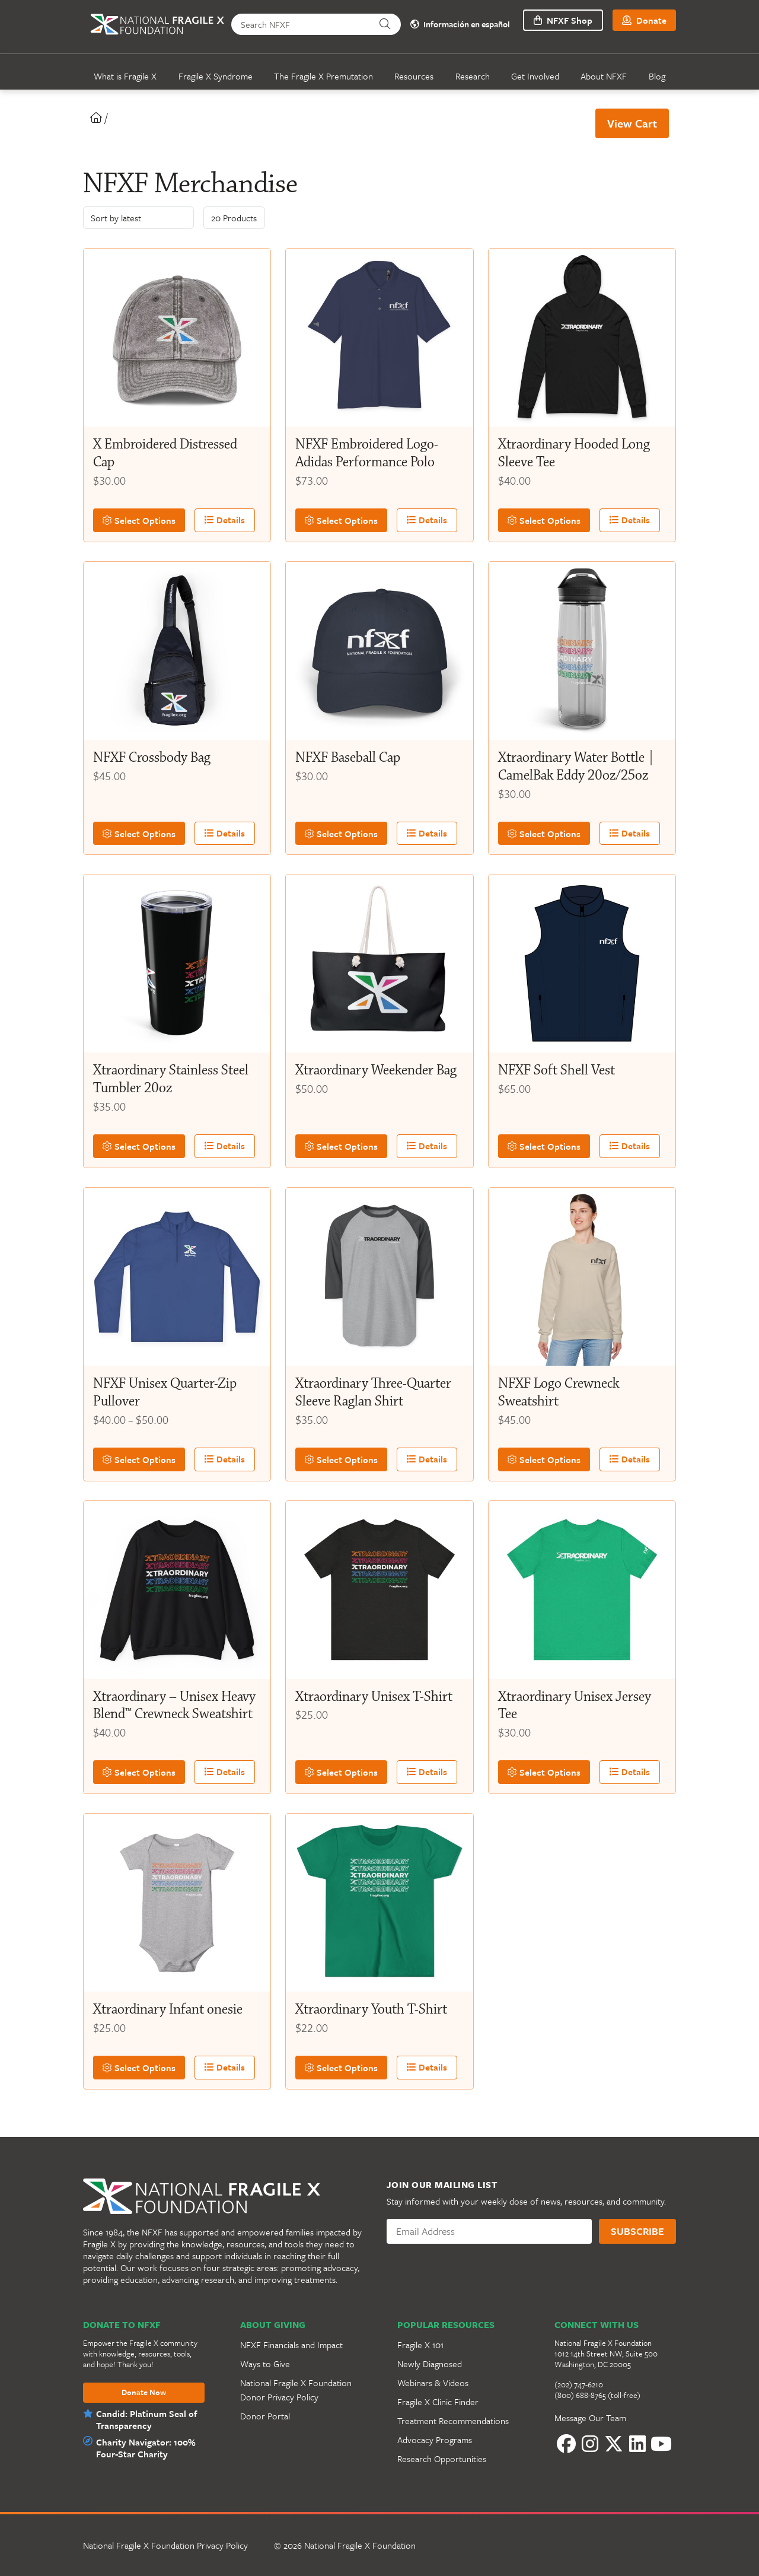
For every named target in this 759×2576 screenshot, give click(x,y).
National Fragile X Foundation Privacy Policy (165, 2545)
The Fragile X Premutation (323, 75)
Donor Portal (265, 2415)
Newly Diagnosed (429, 2363)
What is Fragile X (125, 75)
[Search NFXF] (302, 24)
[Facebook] (566, 2443)
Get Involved (535, 75)
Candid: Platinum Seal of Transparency (146, 2419)
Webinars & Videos (432, 2382)
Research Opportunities (441, 2458)
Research (472, 75)
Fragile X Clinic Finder (438, 2401)
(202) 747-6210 (578, 2384)
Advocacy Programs (434, 2439)
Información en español (457, 24)
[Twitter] (614, 2443)
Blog (657, 75)
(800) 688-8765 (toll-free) (597, 2395)
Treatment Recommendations (453, 2420)
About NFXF (604, 75)
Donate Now (144, 2392)
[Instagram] (590, 2443)
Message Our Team (590, 2417)
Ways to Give (265, 2363)
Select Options (136, 520)
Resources (413, 75)
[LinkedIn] (637, 2443)
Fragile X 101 (420, 2344)
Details (216, 519)
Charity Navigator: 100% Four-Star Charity (144, 2448)
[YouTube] (661, 2443)
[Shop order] (138, 217)
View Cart (632, 123)
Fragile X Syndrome (215, 75)
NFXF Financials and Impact (291, 2344)
